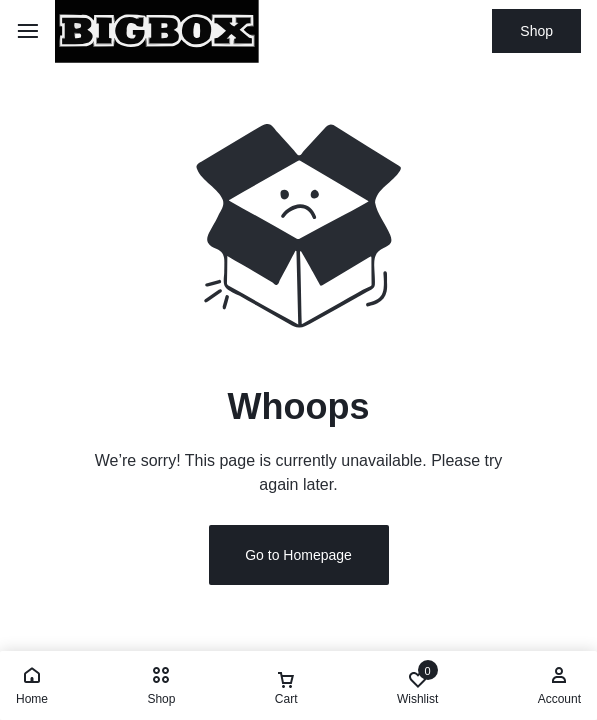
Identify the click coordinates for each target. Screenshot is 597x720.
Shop (536, 31)
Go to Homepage (298, 555)
